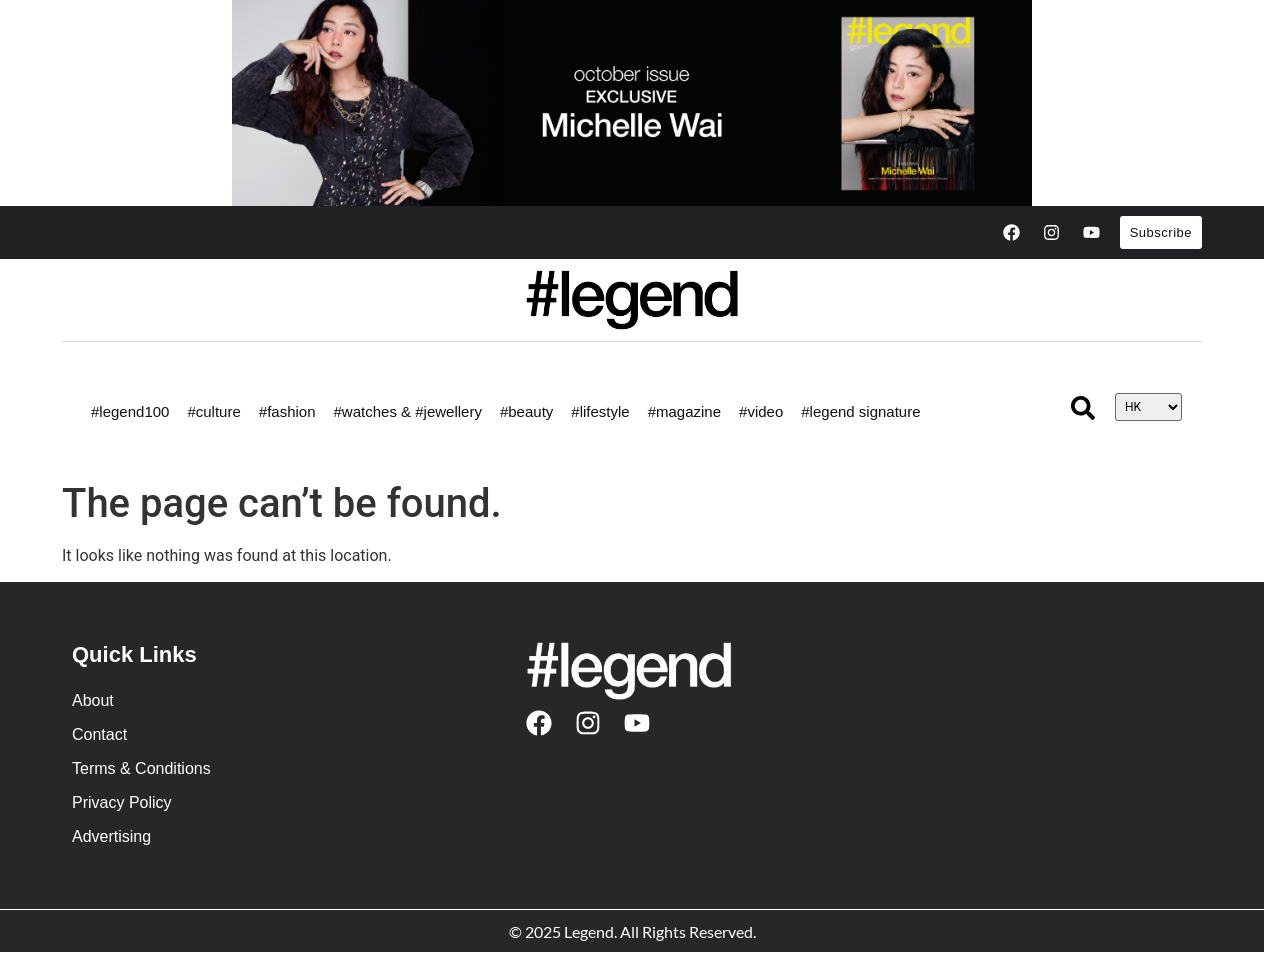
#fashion (287, 411)
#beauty (526, 411)
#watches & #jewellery (408, 411)
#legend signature (860, 411)
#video (761, 411)
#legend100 (130, 411)
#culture (213, 411)
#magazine (684, 411)
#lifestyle (600, 411)
